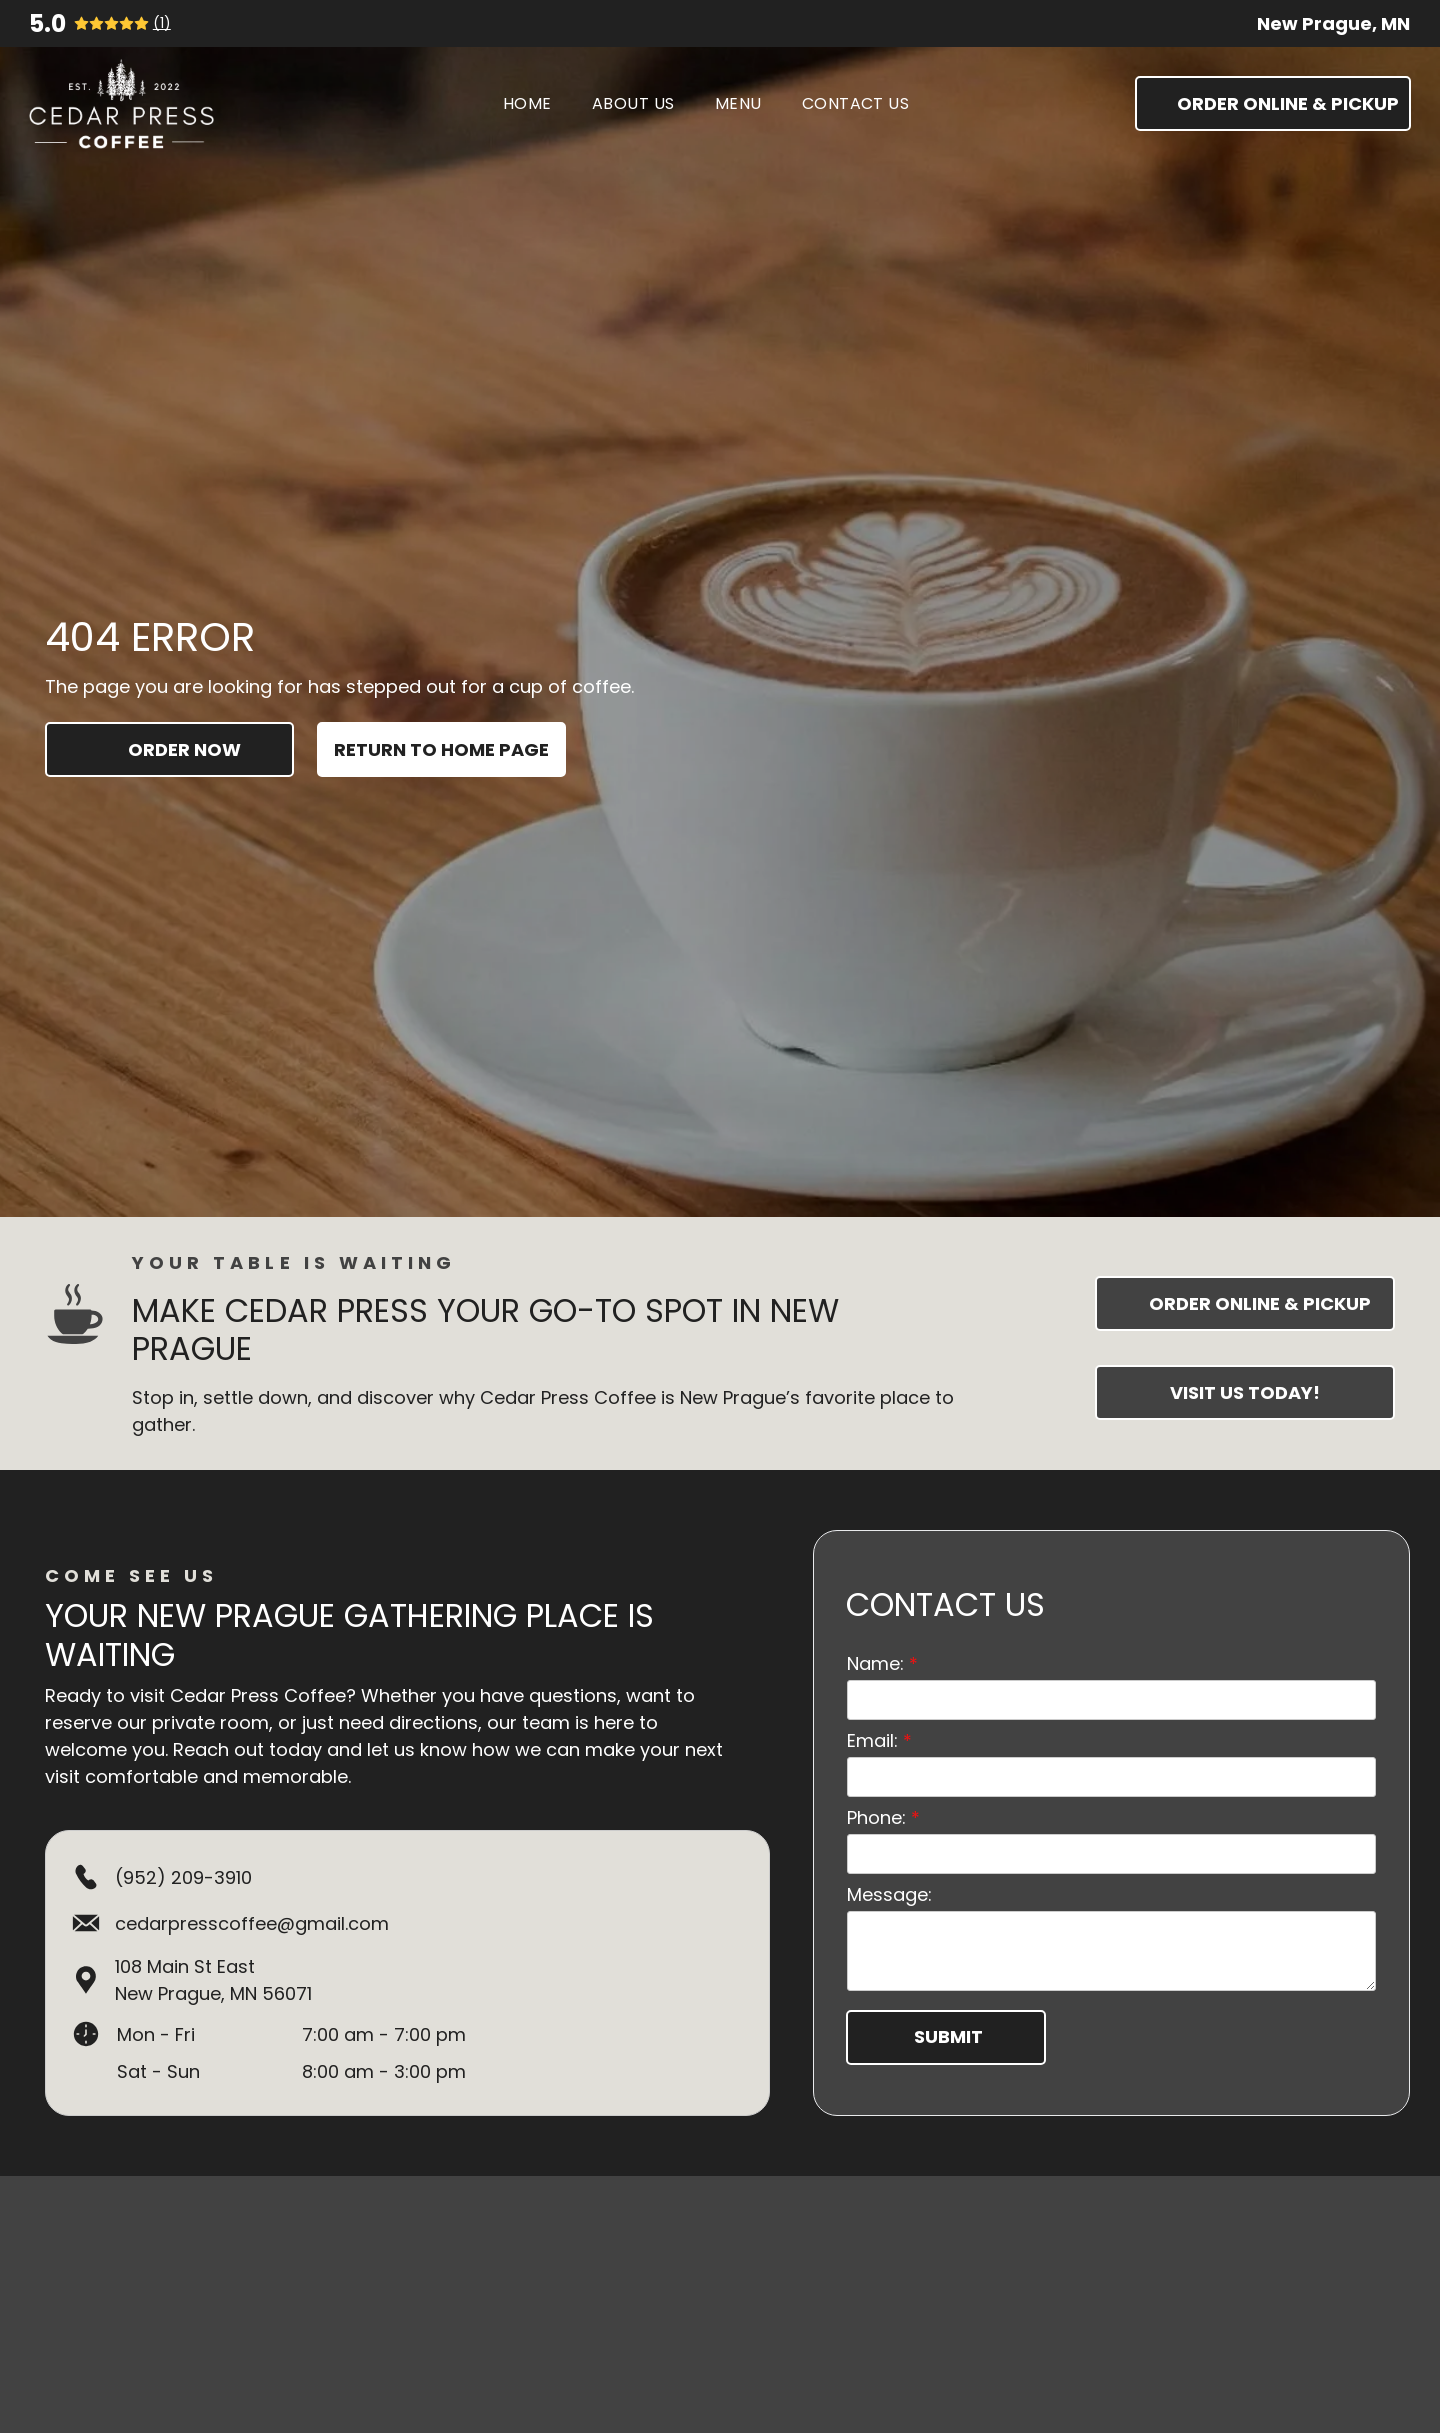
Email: (872, 1727)
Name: (875, 1650)
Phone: (876, 1804)
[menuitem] (527, 103)
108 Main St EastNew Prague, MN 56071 (213, 1980)
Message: (889, 1881)
